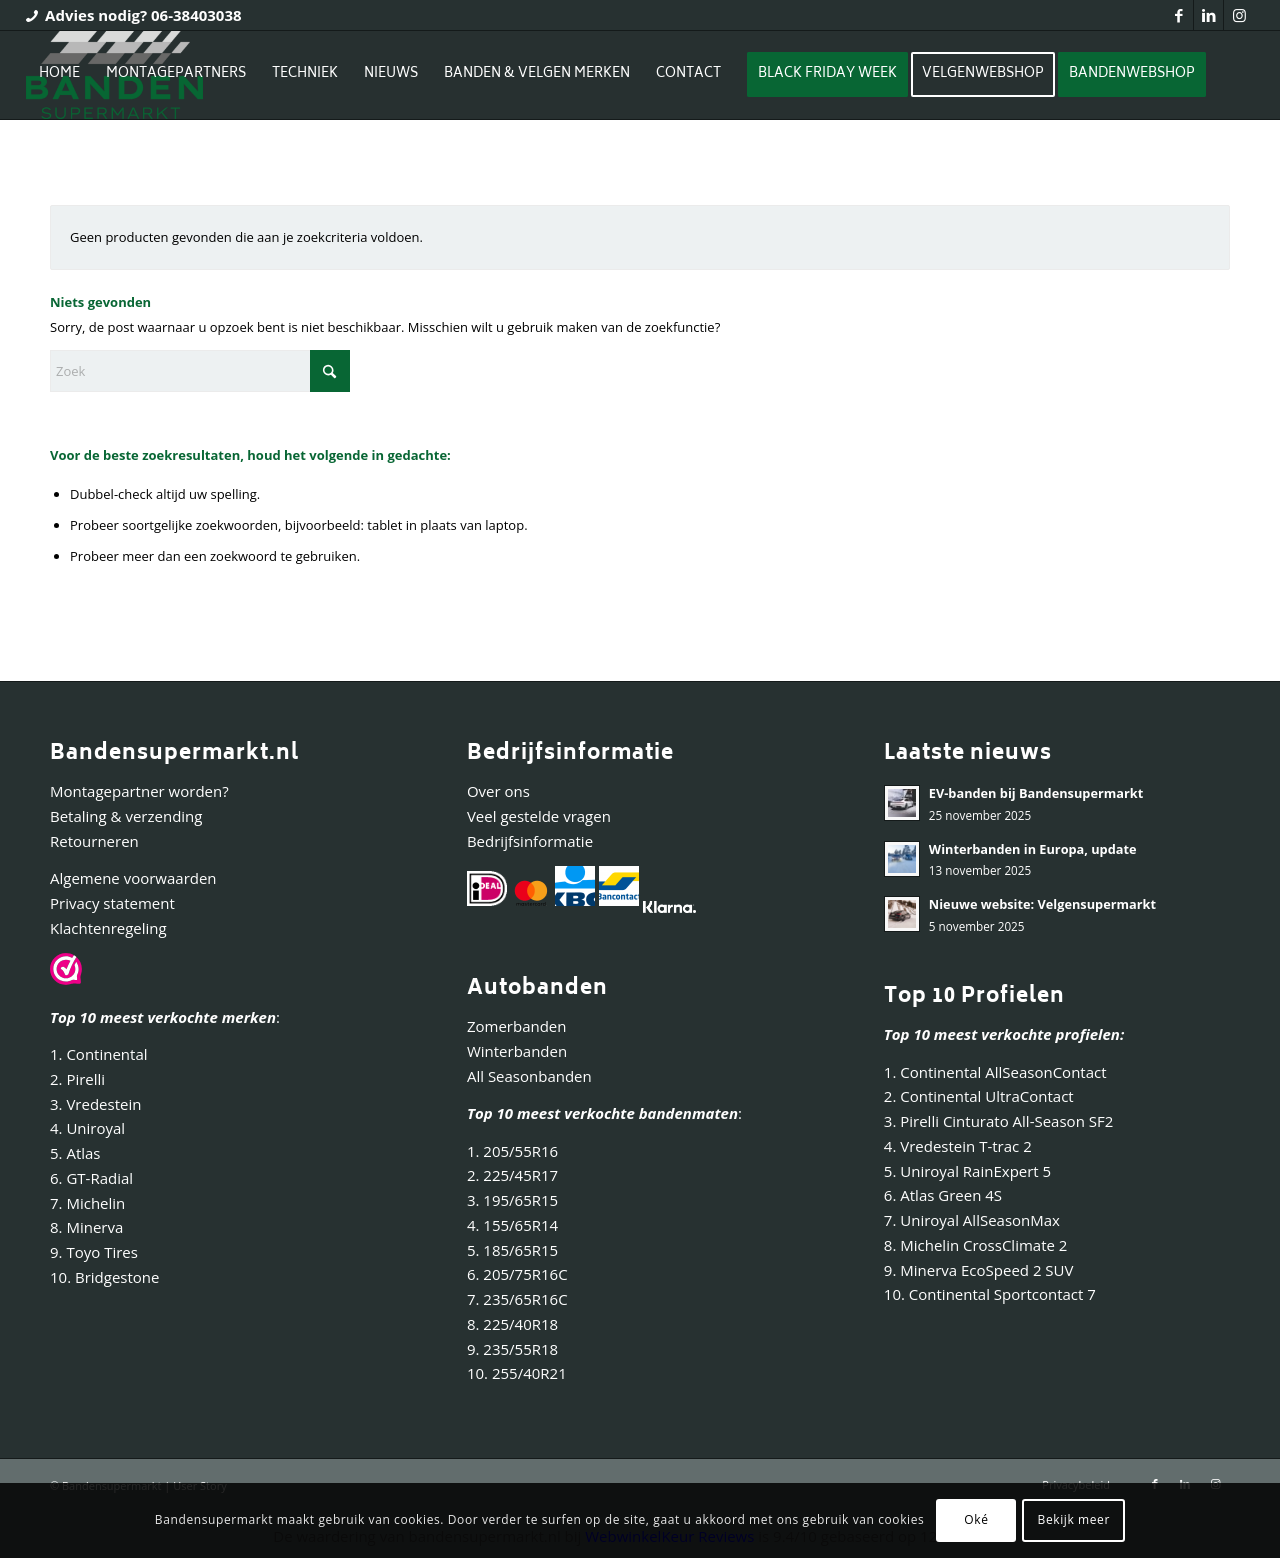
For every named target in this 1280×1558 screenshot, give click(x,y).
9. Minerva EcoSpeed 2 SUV (979, 1270)
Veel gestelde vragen (539, 816)
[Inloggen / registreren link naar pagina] (45, 165)
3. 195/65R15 (512, 1200)
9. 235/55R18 (512, 1349)
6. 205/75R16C (517, 1274)
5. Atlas (75, 1153)
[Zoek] (200, 371)
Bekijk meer (1074, 1519)
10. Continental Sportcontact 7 (990, 1294)
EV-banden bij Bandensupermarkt (1036, 793)
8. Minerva (86, 1227)
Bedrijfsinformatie (530, 841)
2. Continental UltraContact (979, 1096)
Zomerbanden (517, 1026)
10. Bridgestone (104, 1277)
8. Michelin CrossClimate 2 (977, 1245)
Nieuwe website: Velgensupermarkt (1042, 904)
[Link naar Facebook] (1178, 15)
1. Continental (99, 1054)
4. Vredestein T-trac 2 (958, 1146)
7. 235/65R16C (517, 1299)
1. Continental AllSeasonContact (995, 1072)
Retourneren (94, 841)
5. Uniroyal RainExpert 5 (967, 1171)
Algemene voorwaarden (133, 878)
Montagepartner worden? (139, 791)
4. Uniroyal (87, 1128)
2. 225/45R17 (512, 1175)
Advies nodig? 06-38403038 (143, 15)
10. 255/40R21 (517, 1373)
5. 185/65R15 (512, 1250)
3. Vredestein (95, 1104)
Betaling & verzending (126, 816)
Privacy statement (112, 903)
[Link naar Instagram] (1239, 15)
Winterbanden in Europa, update (1033, 849)
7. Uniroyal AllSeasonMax (972, 1220)
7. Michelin (87, 1203)
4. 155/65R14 (512, 1225)
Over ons (498, 791)
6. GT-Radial (91, 1178)
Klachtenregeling (108, 928)
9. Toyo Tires (94, 1252)
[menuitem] (59, 75)
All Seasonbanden (529, 1076)
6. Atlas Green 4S (943, 1195)
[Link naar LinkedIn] (1208, 15)
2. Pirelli (77, 1079)
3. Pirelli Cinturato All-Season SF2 (998, 1121)
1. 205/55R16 (512, 1151)
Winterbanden (517, 1051)
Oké (976, 1519)
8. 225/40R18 (512, 1324)
